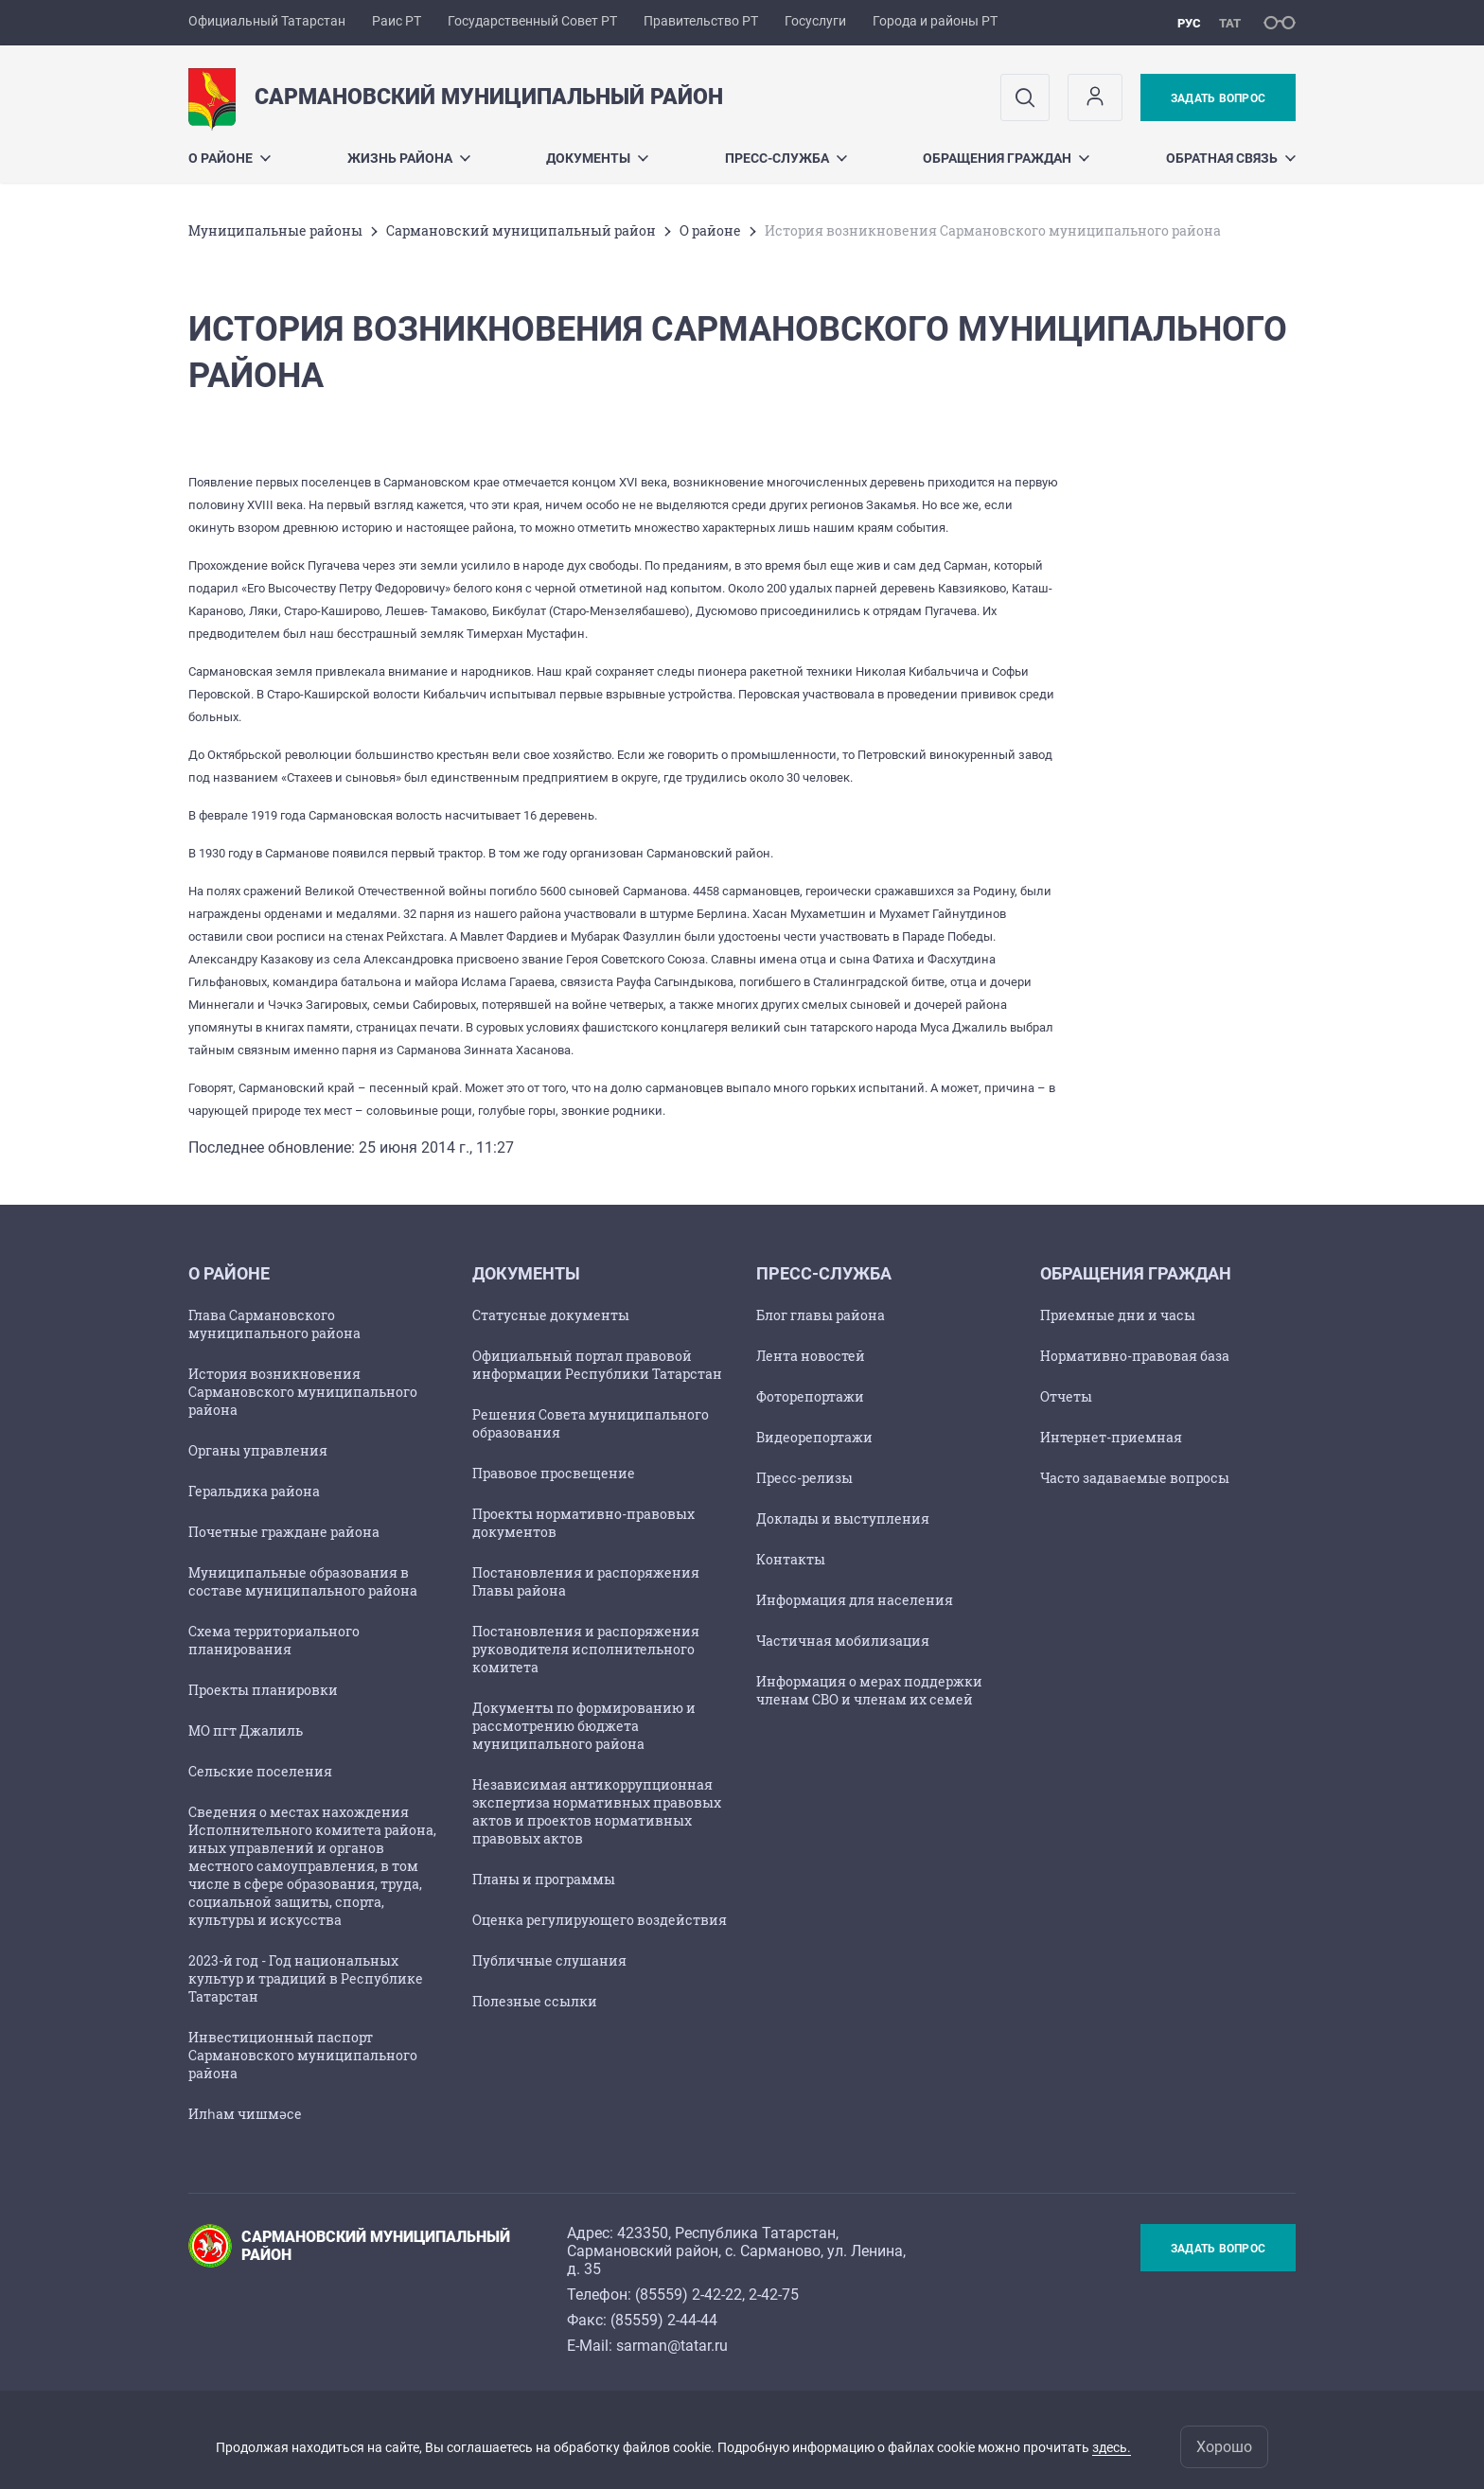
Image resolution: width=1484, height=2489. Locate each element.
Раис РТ (396, 20)
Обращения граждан (1006, 158)
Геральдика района (254, 1491)
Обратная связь (1231, 158)
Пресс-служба (786, 158)
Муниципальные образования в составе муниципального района (302, 1581)
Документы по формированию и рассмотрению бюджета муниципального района (584, 1726)
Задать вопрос (1218, 98)
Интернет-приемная (1111, 1437)
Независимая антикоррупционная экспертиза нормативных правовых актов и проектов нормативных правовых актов (596, 1811)
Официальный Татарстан (266, 20)
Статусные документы (550, 1315)
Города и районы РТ (935, 20)
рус (1189, 23)
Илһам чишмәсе (245, 2114)
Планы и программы (543, 1879)
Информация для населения (854, 1600)
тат (1230, 23)
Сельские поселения (260, 1771)
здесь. (1111, 2447)
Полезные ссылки (534, 2001)
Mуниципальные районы (275, 230)
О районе (229, 158)
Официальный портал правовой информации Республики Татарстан (597, 1365)
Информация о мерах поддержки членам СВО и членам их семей (869, 1690)
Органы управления (257, 1450)
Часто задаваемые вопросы (1134, 1478)
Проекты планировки (263, 1690)
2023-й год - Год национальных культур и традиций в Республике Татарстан (305, 1978)
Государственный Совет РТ (532, 20)
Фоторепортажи (810, 1396)
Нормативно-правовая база (1134, 1356)
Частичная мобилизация (842, 1641)
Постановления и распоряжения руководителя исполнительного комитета (585, 1649)
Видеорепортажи (814, 1437)
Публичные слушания (549, 1960)
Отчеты (1066, 1396)
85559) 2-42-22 (691, 2295)
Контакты (790, 1559)
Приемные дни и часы (1117, 1315)
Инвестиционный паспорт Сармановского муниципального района (302, 2055)
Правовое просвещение (553, 1473)
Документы (597, 158)
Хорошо (1224, 2447)
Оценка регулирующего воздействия (599, 1920)
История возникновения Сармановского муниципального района (302, 1392)
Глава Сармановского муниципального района (274, 1324)
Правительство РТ (701, 20)
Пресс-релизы (804, 1478)
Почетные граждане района (284, 1532)
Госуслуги (815, 20)
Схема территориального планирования (274, 1640)
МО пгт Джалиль (245, 1730)
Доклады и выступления (842, 1518)
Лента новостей (810, 1356)
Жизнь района (408, 158)
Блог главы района (820, 1315)
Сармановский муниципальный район (521, 230)
